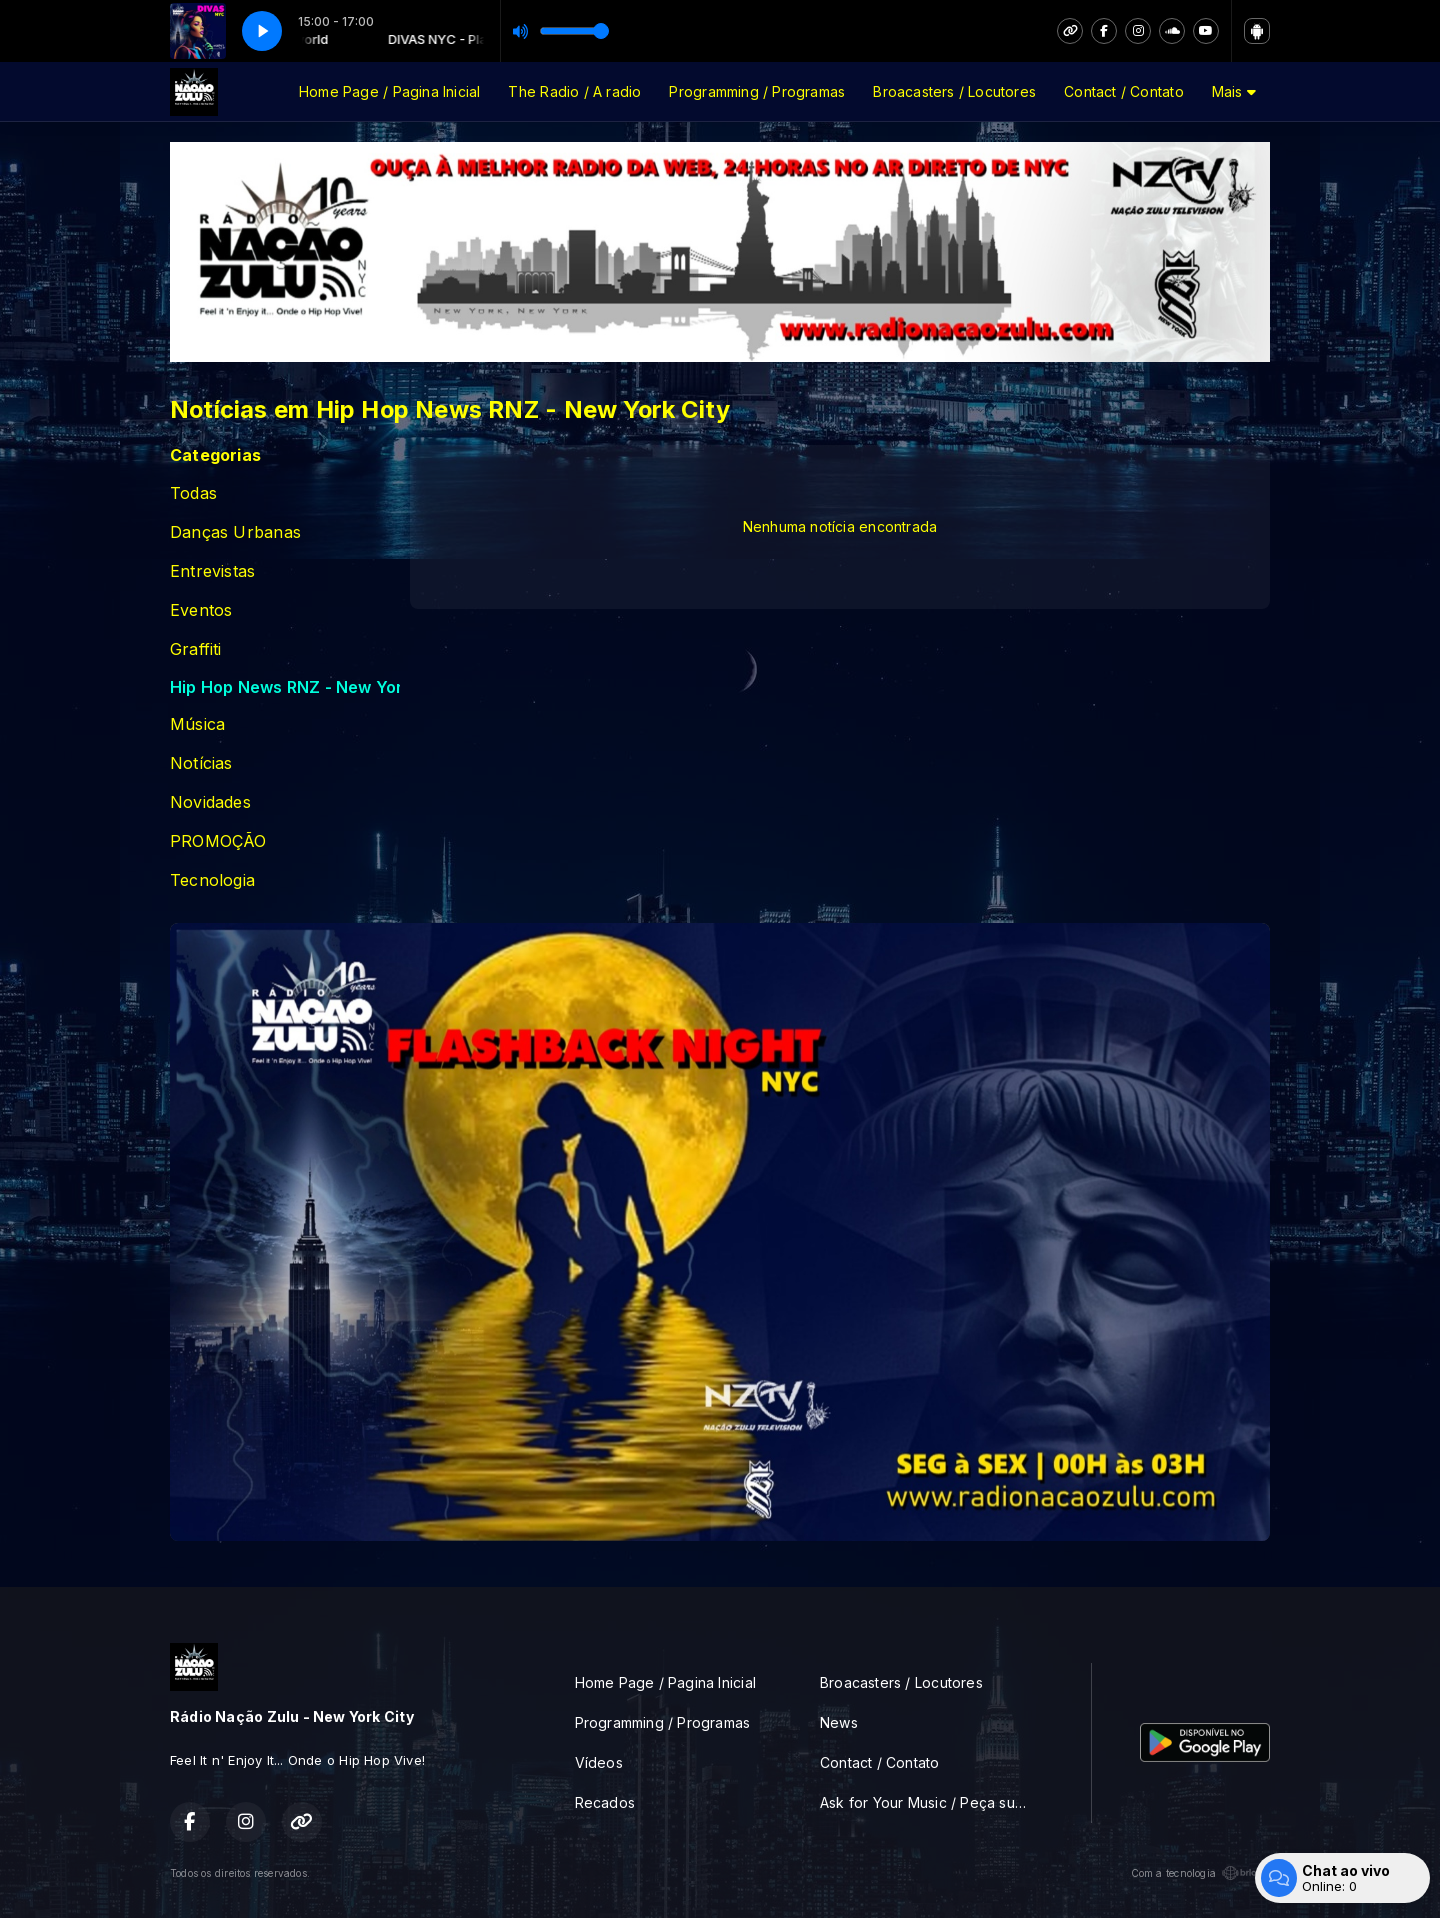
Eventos (201, 610)
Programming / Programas (757, 91)
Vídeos (599, 1762)
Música (197, 724)
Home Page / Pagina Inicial (389, 91)
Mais (1234, 91)
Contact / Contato (1124, 91)
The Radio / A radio (574, 91)
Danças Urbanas (235, 532)
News (839, 1722)
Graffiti (196, 649)
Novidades (210, 802)
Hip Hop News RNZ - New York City (285, 687)
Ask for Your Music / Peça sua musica (931, 1802)
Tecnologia (212, 880)
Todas (193, 493)
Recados (605, 1802)
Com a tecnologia (1200, 1873)
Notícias (201, 763)
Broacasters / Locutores (954, 91)
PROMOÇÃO (218, 841)
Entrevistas (212, 571)
